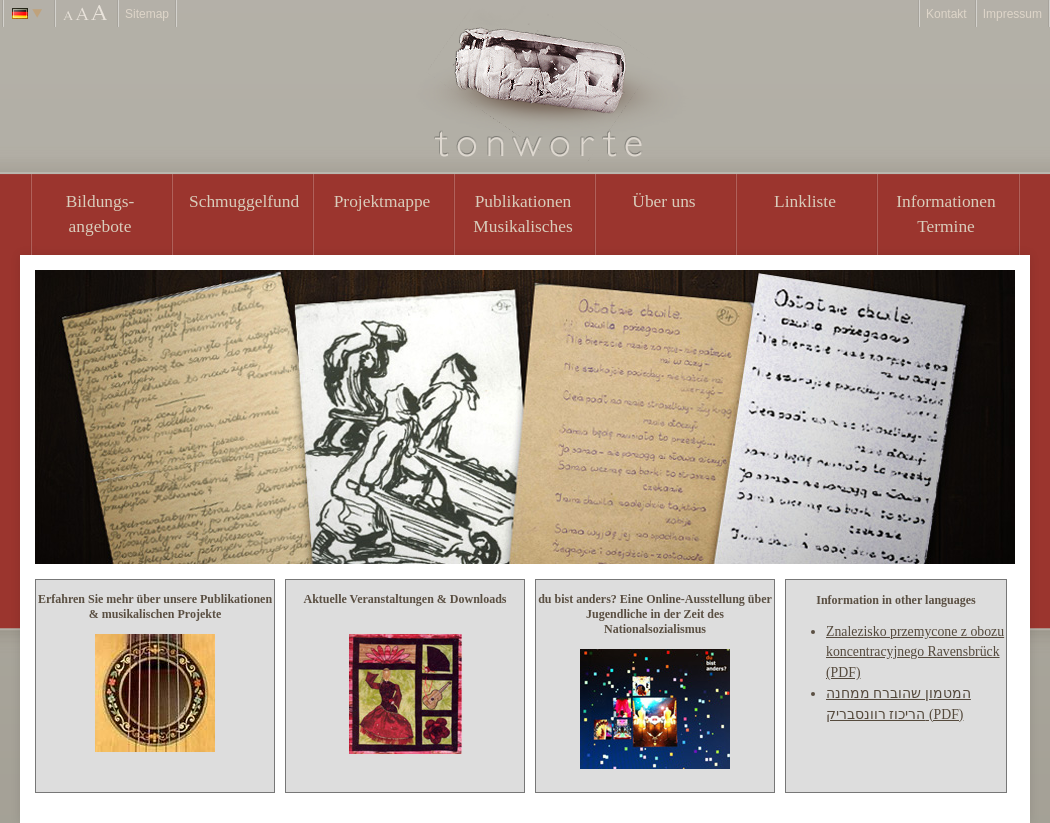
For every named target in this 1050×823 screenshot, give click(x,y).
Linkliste (805, 201)
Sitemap (147, 14)
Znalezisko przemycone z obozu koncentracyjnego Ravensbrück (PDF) (915, 652)
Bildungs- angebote (100, 213)
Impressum (1012, 14)
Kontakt (946, 14)
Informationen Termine (945, 213)
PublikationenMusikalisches (523, 213)
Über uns (663, 201)
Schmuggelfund (244, 201)
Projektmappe (382, 201)
